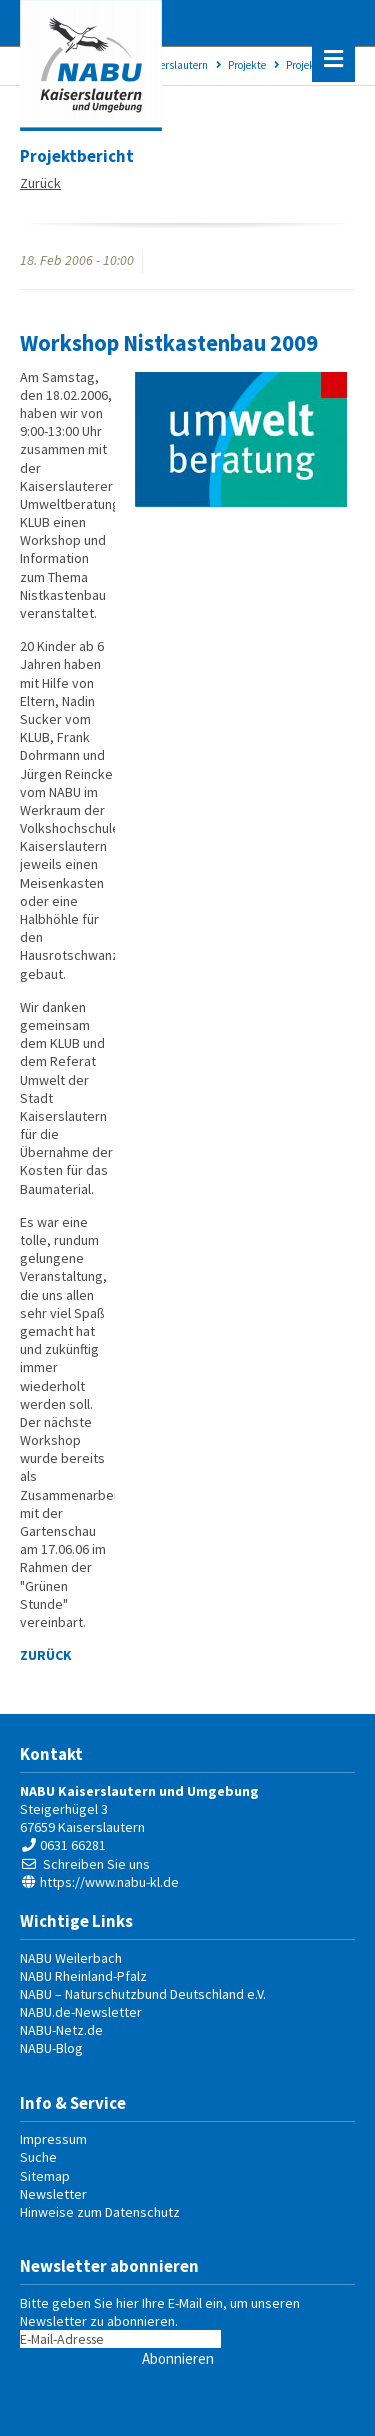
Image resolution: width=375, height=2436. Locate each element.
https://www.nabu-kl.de (109, 1882)
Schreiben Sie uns (96, 1864)
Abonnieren (178, 2358)
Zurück (40, 183)
